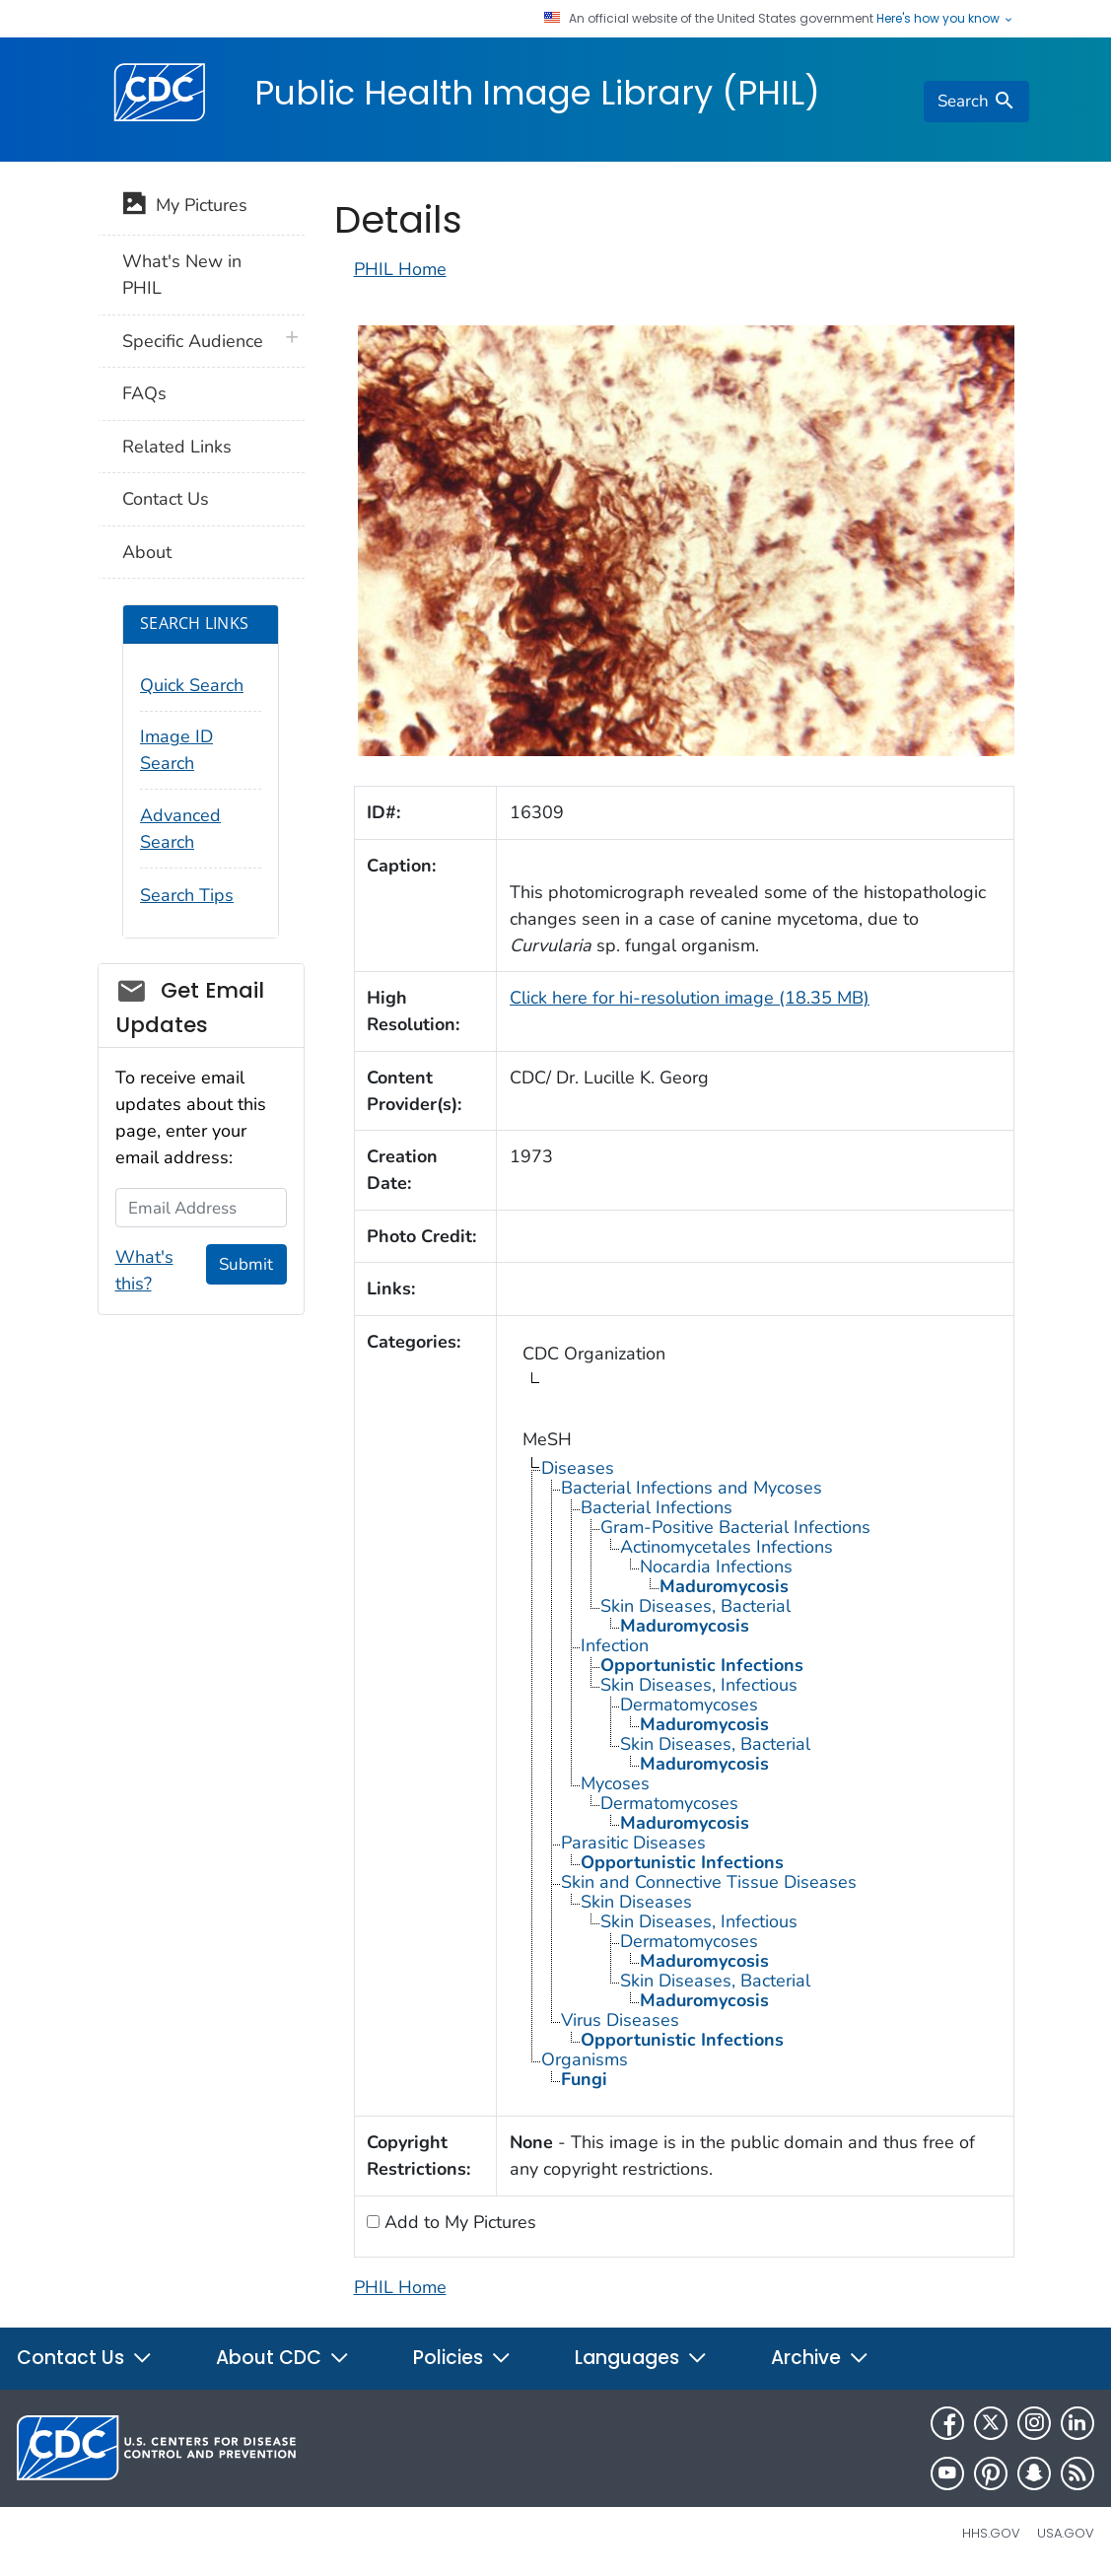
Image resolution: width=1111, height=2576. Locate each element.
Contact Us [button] (85, 2357)
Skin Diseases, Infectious (699, 1685)
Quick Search (191, 685)
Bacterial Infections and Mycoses (691, 1487)
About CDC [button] (283, 2357)
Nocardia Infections (716, 1566)
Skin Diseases (636, 1902)
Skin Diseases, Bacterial (695, 1606)
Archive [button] (820, 2357)
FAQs (144, 393)
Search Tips (187, 895)
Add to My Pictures (458, 2222)
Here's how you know (945, 19)
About (147, 552)
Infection (615, 1645)
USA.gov (1065, 2533)
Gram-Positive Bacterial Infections (735, 1527)
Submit (246, 1264)
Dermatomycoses (689, 1704)
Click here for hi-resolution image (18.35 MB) (689, 998)
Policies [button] (462, 2357)
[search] (976, 101)
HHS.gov (991, 2533)
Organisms (584, 2059)
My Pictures (184, 207)
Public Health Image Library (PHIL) (537, 92)
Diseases (577, 1468)
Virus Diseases (620, 2020)
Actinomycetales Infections (726, 1547)
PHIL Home (400, 269)
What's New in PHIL (182, 274)
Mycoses (615, 1783)
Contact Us (165, 499)
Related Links (177, 446)
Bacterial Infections (656, 1507)
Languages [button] (641, 2357)
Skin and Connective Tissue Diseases (709, 1882)
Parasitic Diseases (633, 1842)
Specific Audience (192, 341)
